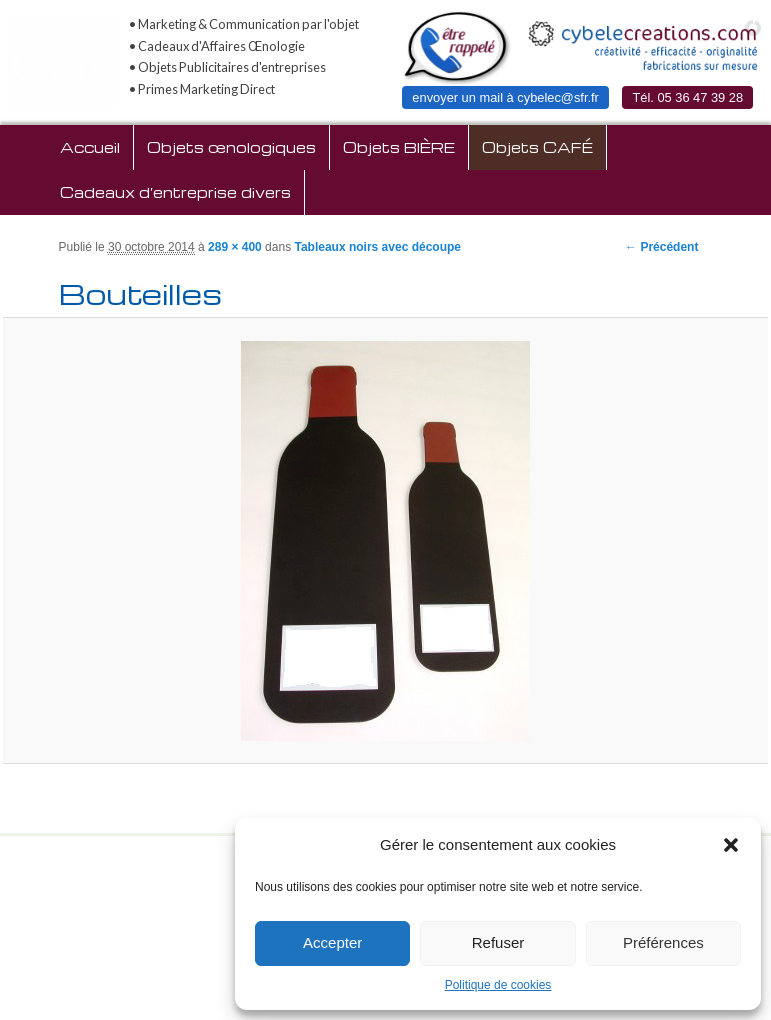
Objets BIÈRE (399, 147)
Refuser (498, 942)
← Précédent (661, 247)
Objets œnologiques (231, 147)
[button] (731, 845)
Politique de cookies (498, 985)
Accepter (332, 942)
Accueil (90, 147)
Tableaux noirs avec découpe (377, 247)
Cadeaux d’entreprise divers (175, 192)
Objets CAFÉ (537, 147)
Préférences (663, 942)
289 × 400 (235, 247)
